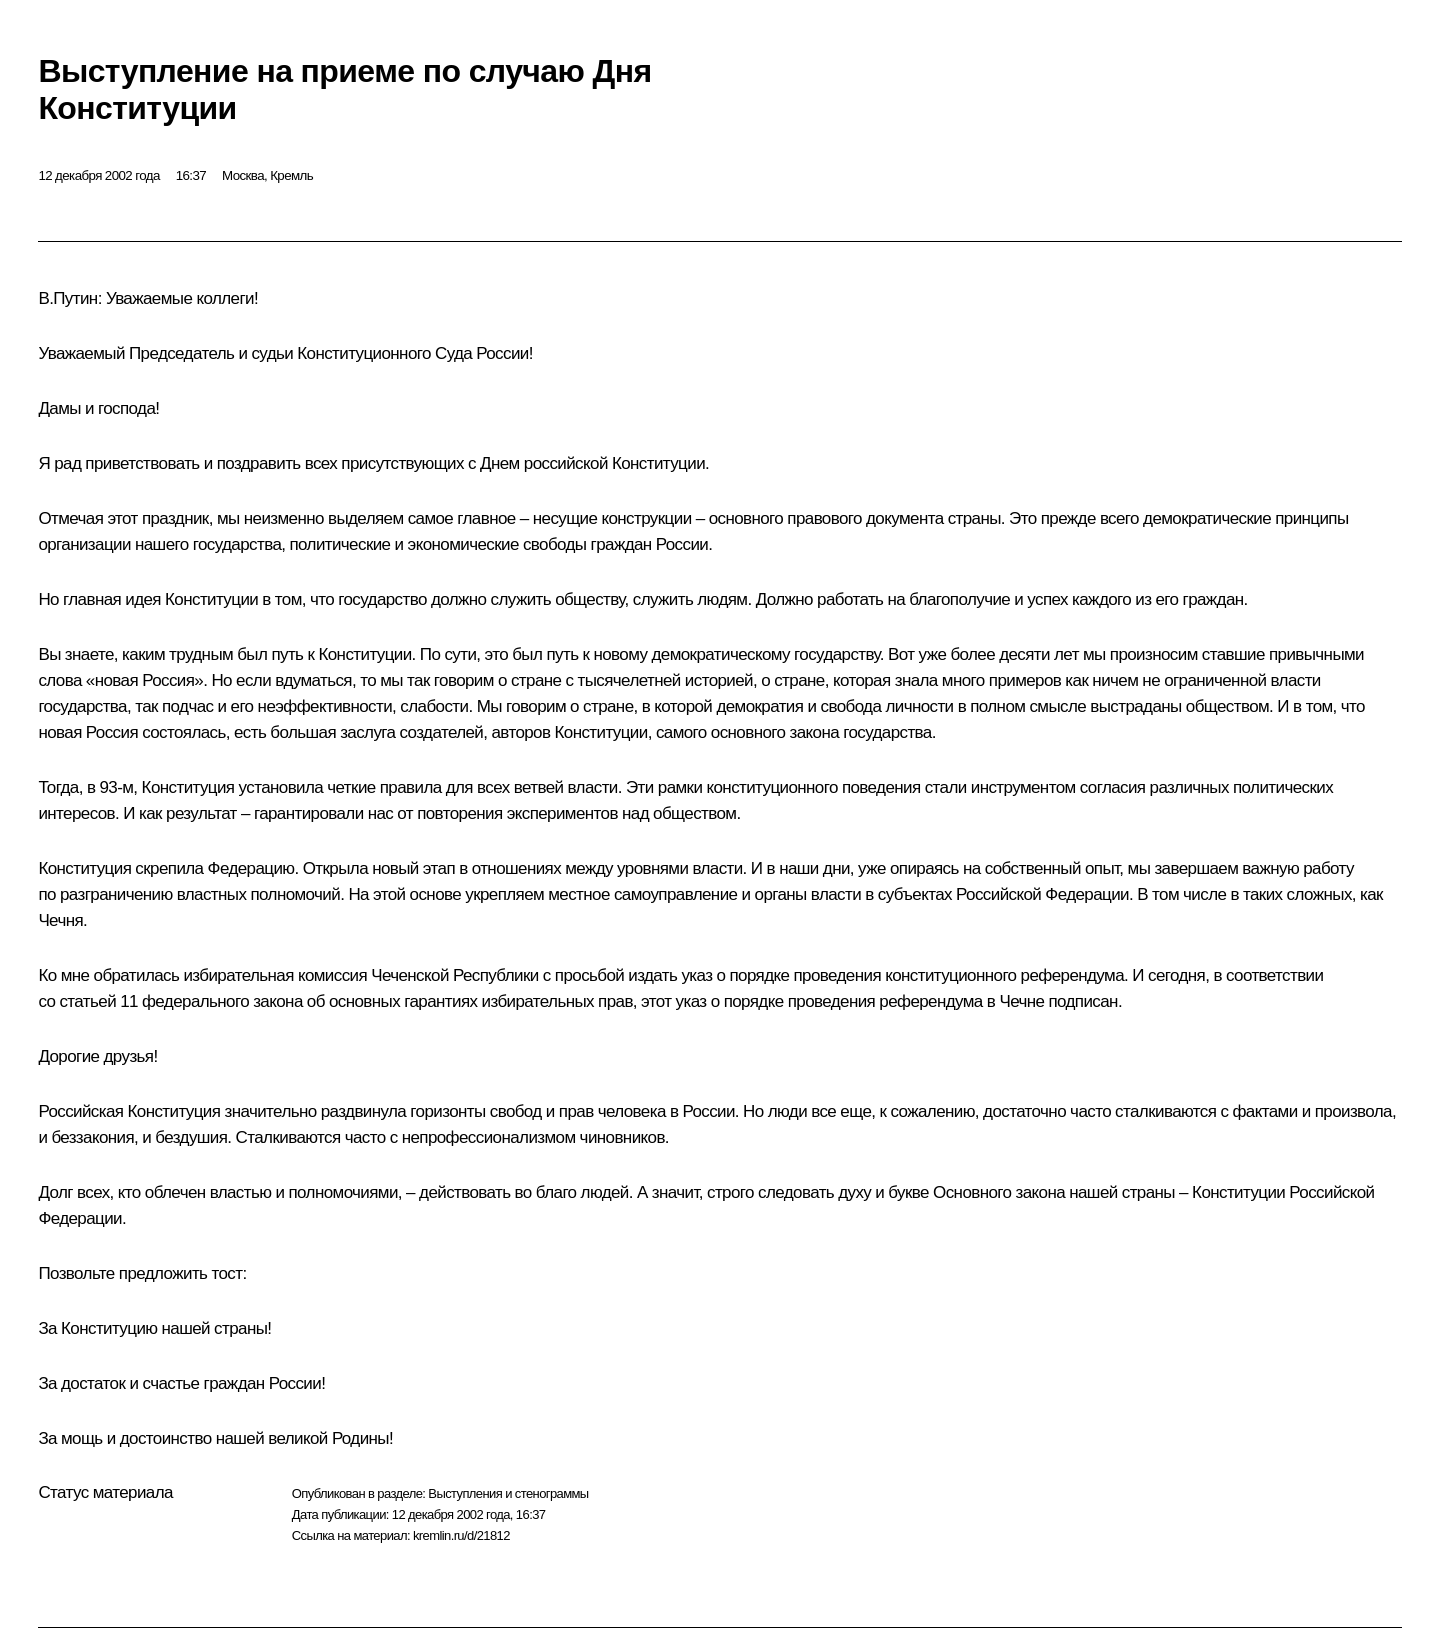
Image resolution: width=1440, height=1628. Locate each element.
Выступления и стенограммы (508, 1493)
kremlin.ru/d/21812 (461, 1535)
